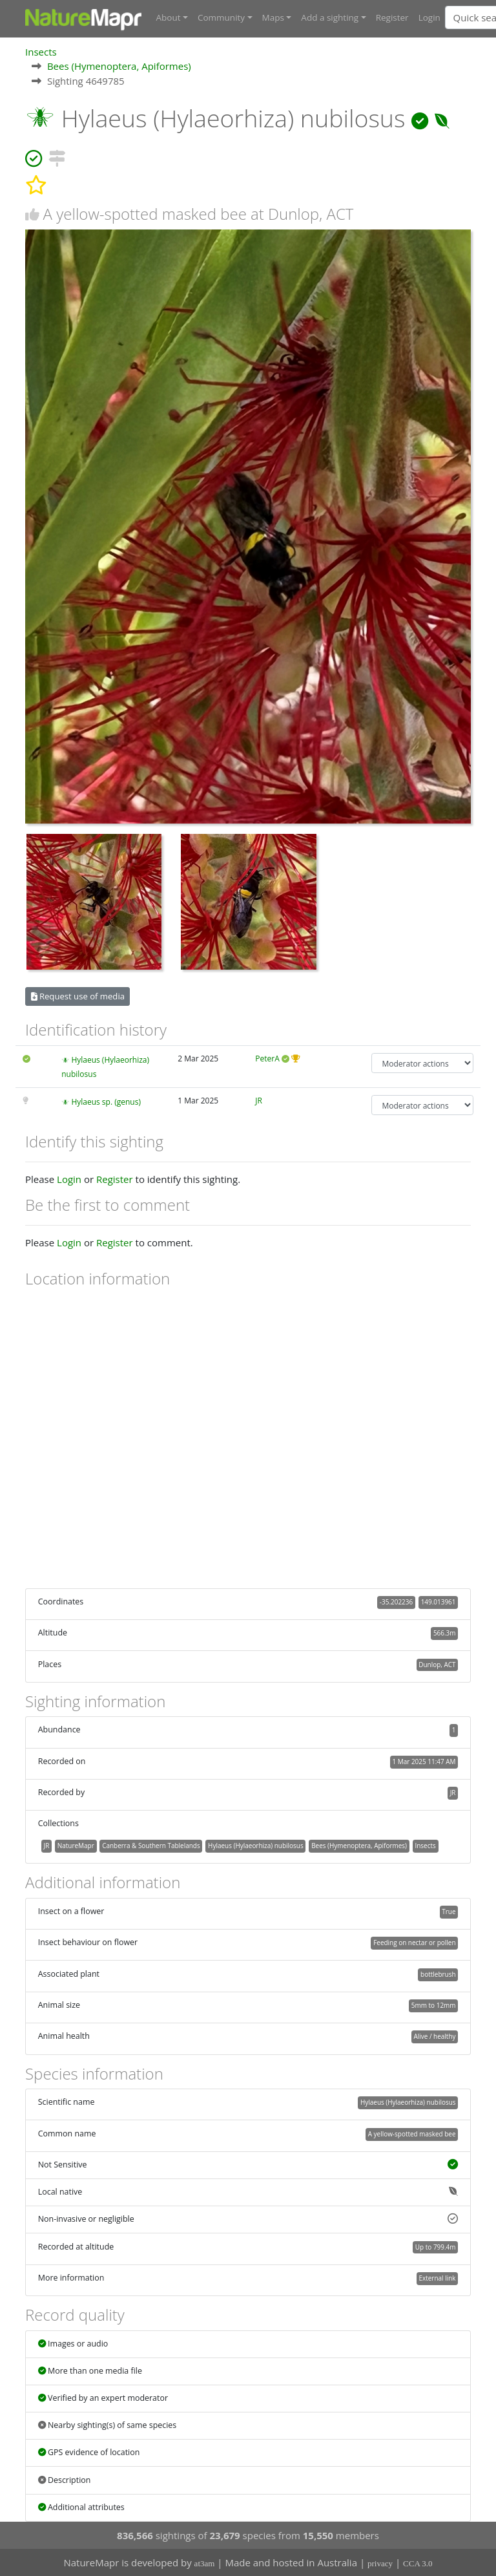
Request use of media (78, 996)
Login (429, 17)
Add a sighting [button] (329, 17)
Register (392, 17)
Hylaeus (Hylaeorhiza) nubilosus (256, 1845)
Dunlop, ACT (436, 1663)
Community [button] (221, 17)
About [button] (168, 17)
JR (258, 1100)
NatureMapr (75, 1845)
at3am (204, 2563)
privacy (380, 2563)
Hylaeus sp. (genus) (106, 1101)
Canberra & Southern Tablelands (151, 1845)
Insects (41, 51)
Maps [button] (273, 17)
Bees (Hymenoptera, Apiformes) (119, 65)
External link (436, 2278)
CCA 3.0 (418, 2563)
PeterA (267, 1058)
